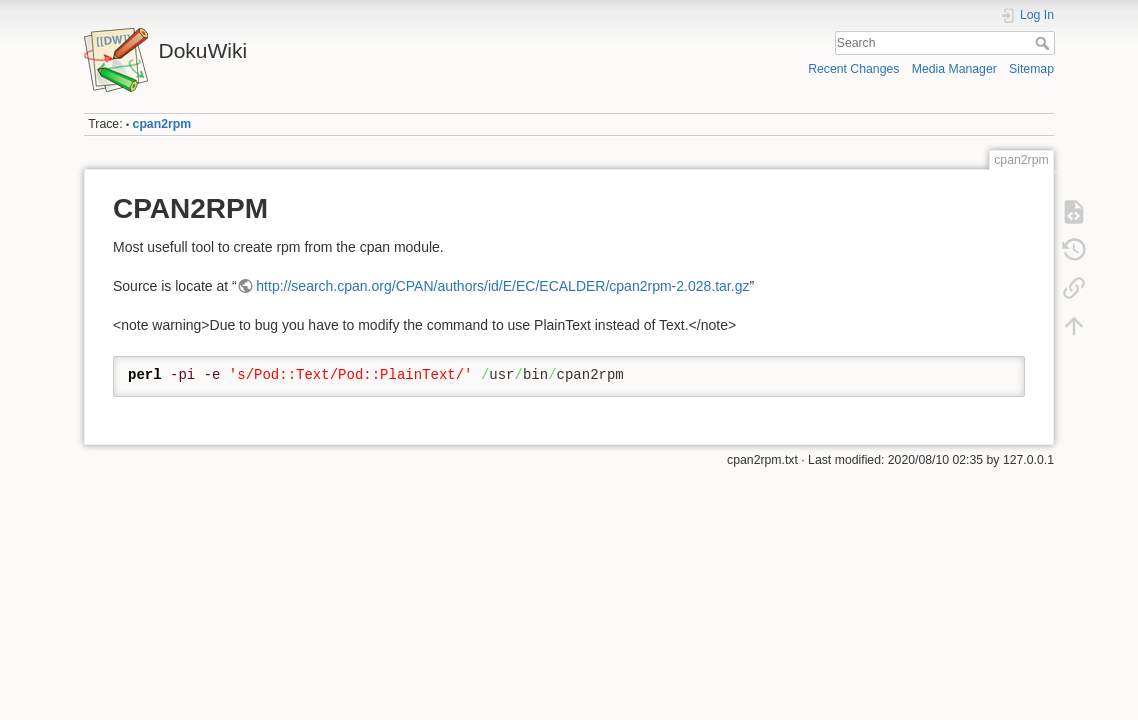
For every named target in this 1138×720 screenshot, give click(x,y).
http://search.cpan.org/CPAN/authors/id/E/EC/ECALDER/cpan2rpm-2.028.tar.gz (502, 286)
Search (1044, 43)
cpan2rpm (162, 124)
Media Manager (954, 69)
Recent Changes (853, 69)
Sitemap (1031, 69)
